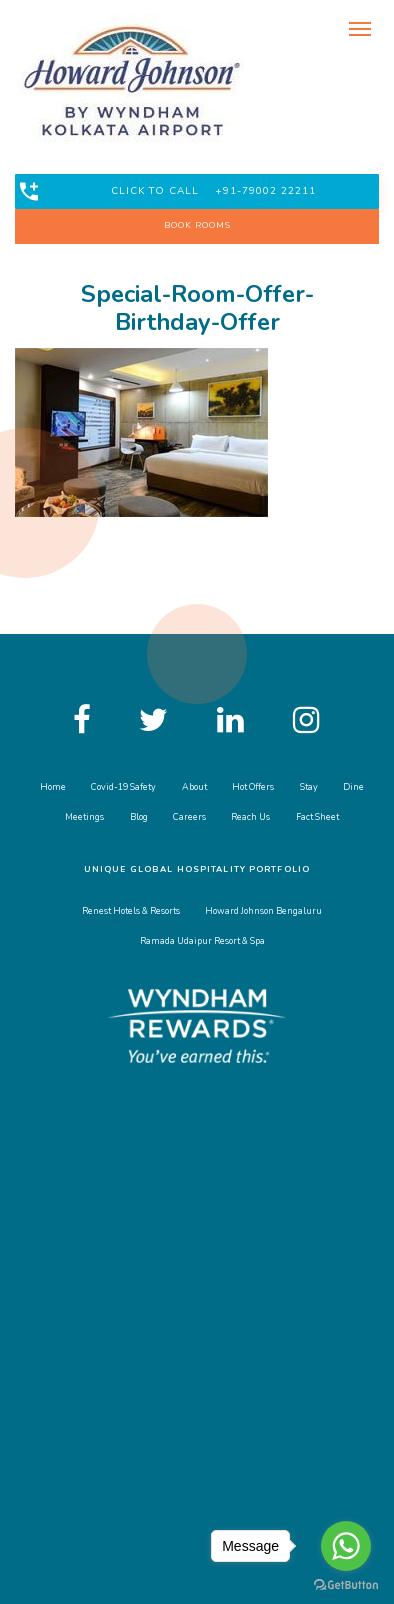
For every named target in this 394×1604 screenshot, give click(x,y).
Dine (353, 787)
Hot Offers (253, 787)
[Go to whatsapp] (346, 1546)
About (194, 787)
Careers (189, 817)
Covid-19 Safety (123, 787)
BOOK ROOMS (197, 225)
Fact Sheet (317, 817)
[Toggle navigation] (359, 27)
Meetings (84, 817)
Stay (309, 787)
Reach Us (250, 817)
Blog (139, 817)
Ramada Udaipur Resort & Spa (202, 941)
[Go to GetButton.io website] (346, 1584)
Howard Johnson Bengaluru (263, 911)
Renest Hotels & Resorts (131, 911)
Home (53, 787)
